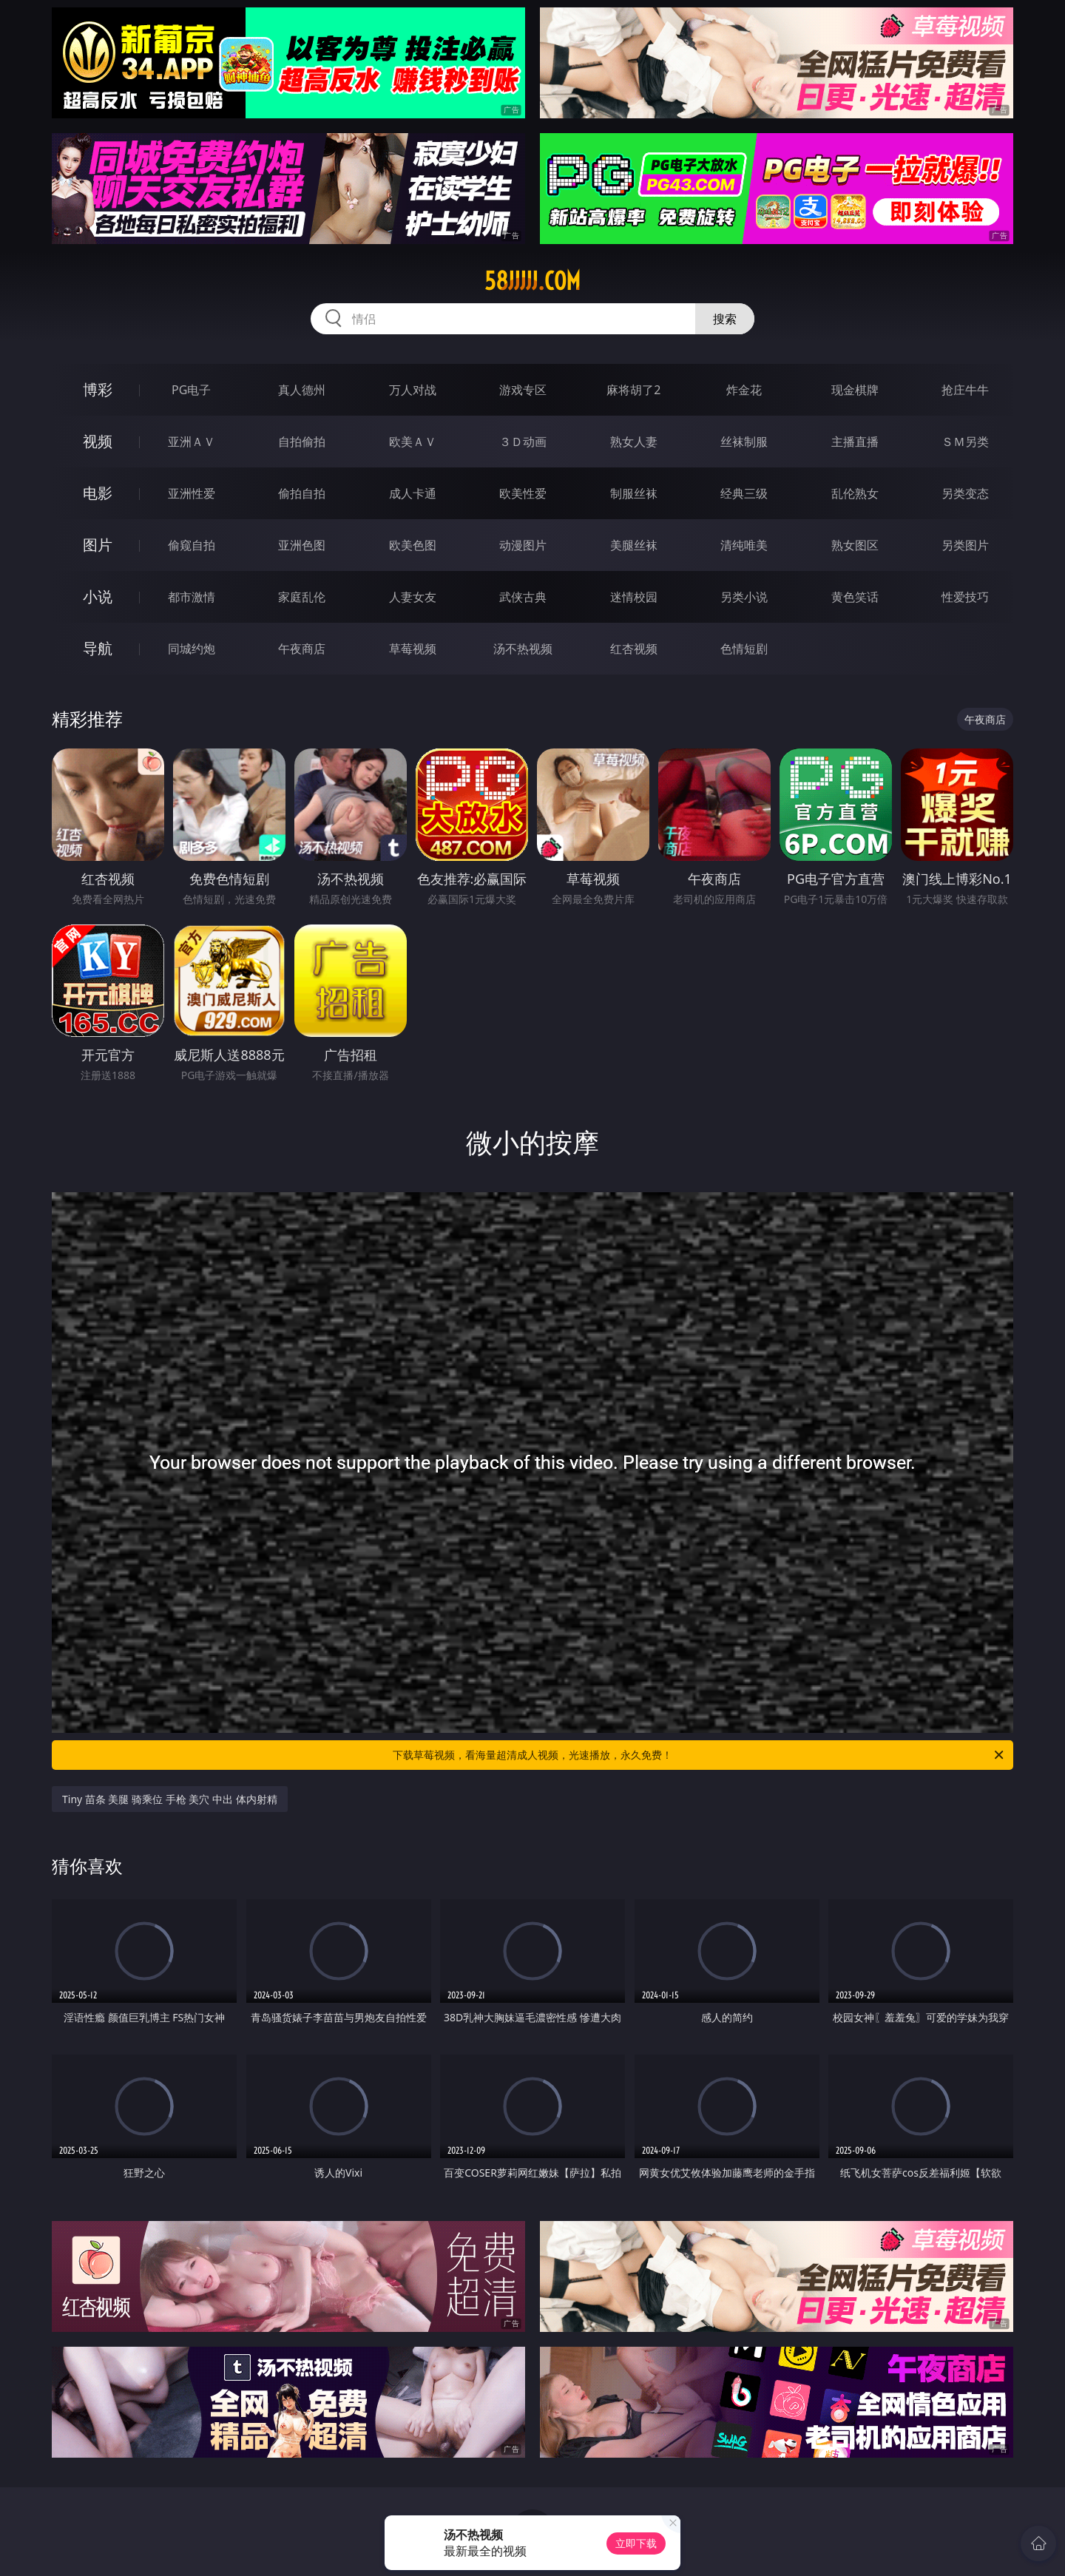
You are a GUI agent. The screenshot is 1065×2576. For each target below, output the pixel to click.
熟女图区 (855, 545)
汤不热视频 (522, 648)
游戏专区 (523, 390)
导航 (97, 648)
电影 (97, 493)
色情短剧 (744, 648)
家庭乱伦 (301, 597)
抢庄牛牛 (965, 390)
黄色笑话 (855, 597)
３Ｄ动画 (523, 441)
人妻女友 (412, 597)
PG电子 (191, 390)
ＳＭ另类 (965, 441)
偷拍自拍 (301, 493)
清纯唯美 (744, 545)
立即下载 (636, 2543)
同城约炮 (191, 648)
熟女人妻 (633, 441)
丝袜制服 (744, 441)
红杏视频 (633, 648)
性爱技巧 (965, 597)
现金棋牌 (855, 390)
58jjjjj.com (532, 281)
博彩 (97, 389)
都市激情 (191, 597)
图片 (97, 545)
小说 (97, 596)
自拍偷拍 (301, 441)
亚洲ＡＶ (191, 441)
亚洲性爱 (191, 493)
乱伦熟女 (855, 493)
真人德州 (301, 390)
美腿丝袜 (633, 545)
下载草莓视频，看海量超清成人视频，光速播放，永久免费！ (699, 1755)
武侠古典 (523, 597)
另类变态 (965, 493)
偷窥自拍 (191, 545)
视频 (97, 441)
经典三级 (744, 493)
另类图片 (965, 545)
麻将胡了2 (633, 390)
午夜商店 (301, 648)
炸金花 (744, 390)
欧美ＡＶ (412, 441)
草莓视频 (412, 648)
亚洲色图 (301, 545)
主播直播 (855, 441)
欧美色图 (412, 545)
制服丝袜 (633, 493)
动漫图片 (523, 545)
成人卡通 (412, 493)
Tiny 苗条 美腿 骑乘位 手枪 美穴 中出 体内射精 (169, 1799)
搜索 (725, 319)
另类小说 (744, 597)
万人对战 (412, 390)
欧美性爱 (523, 493)
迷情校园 (633, 597)
